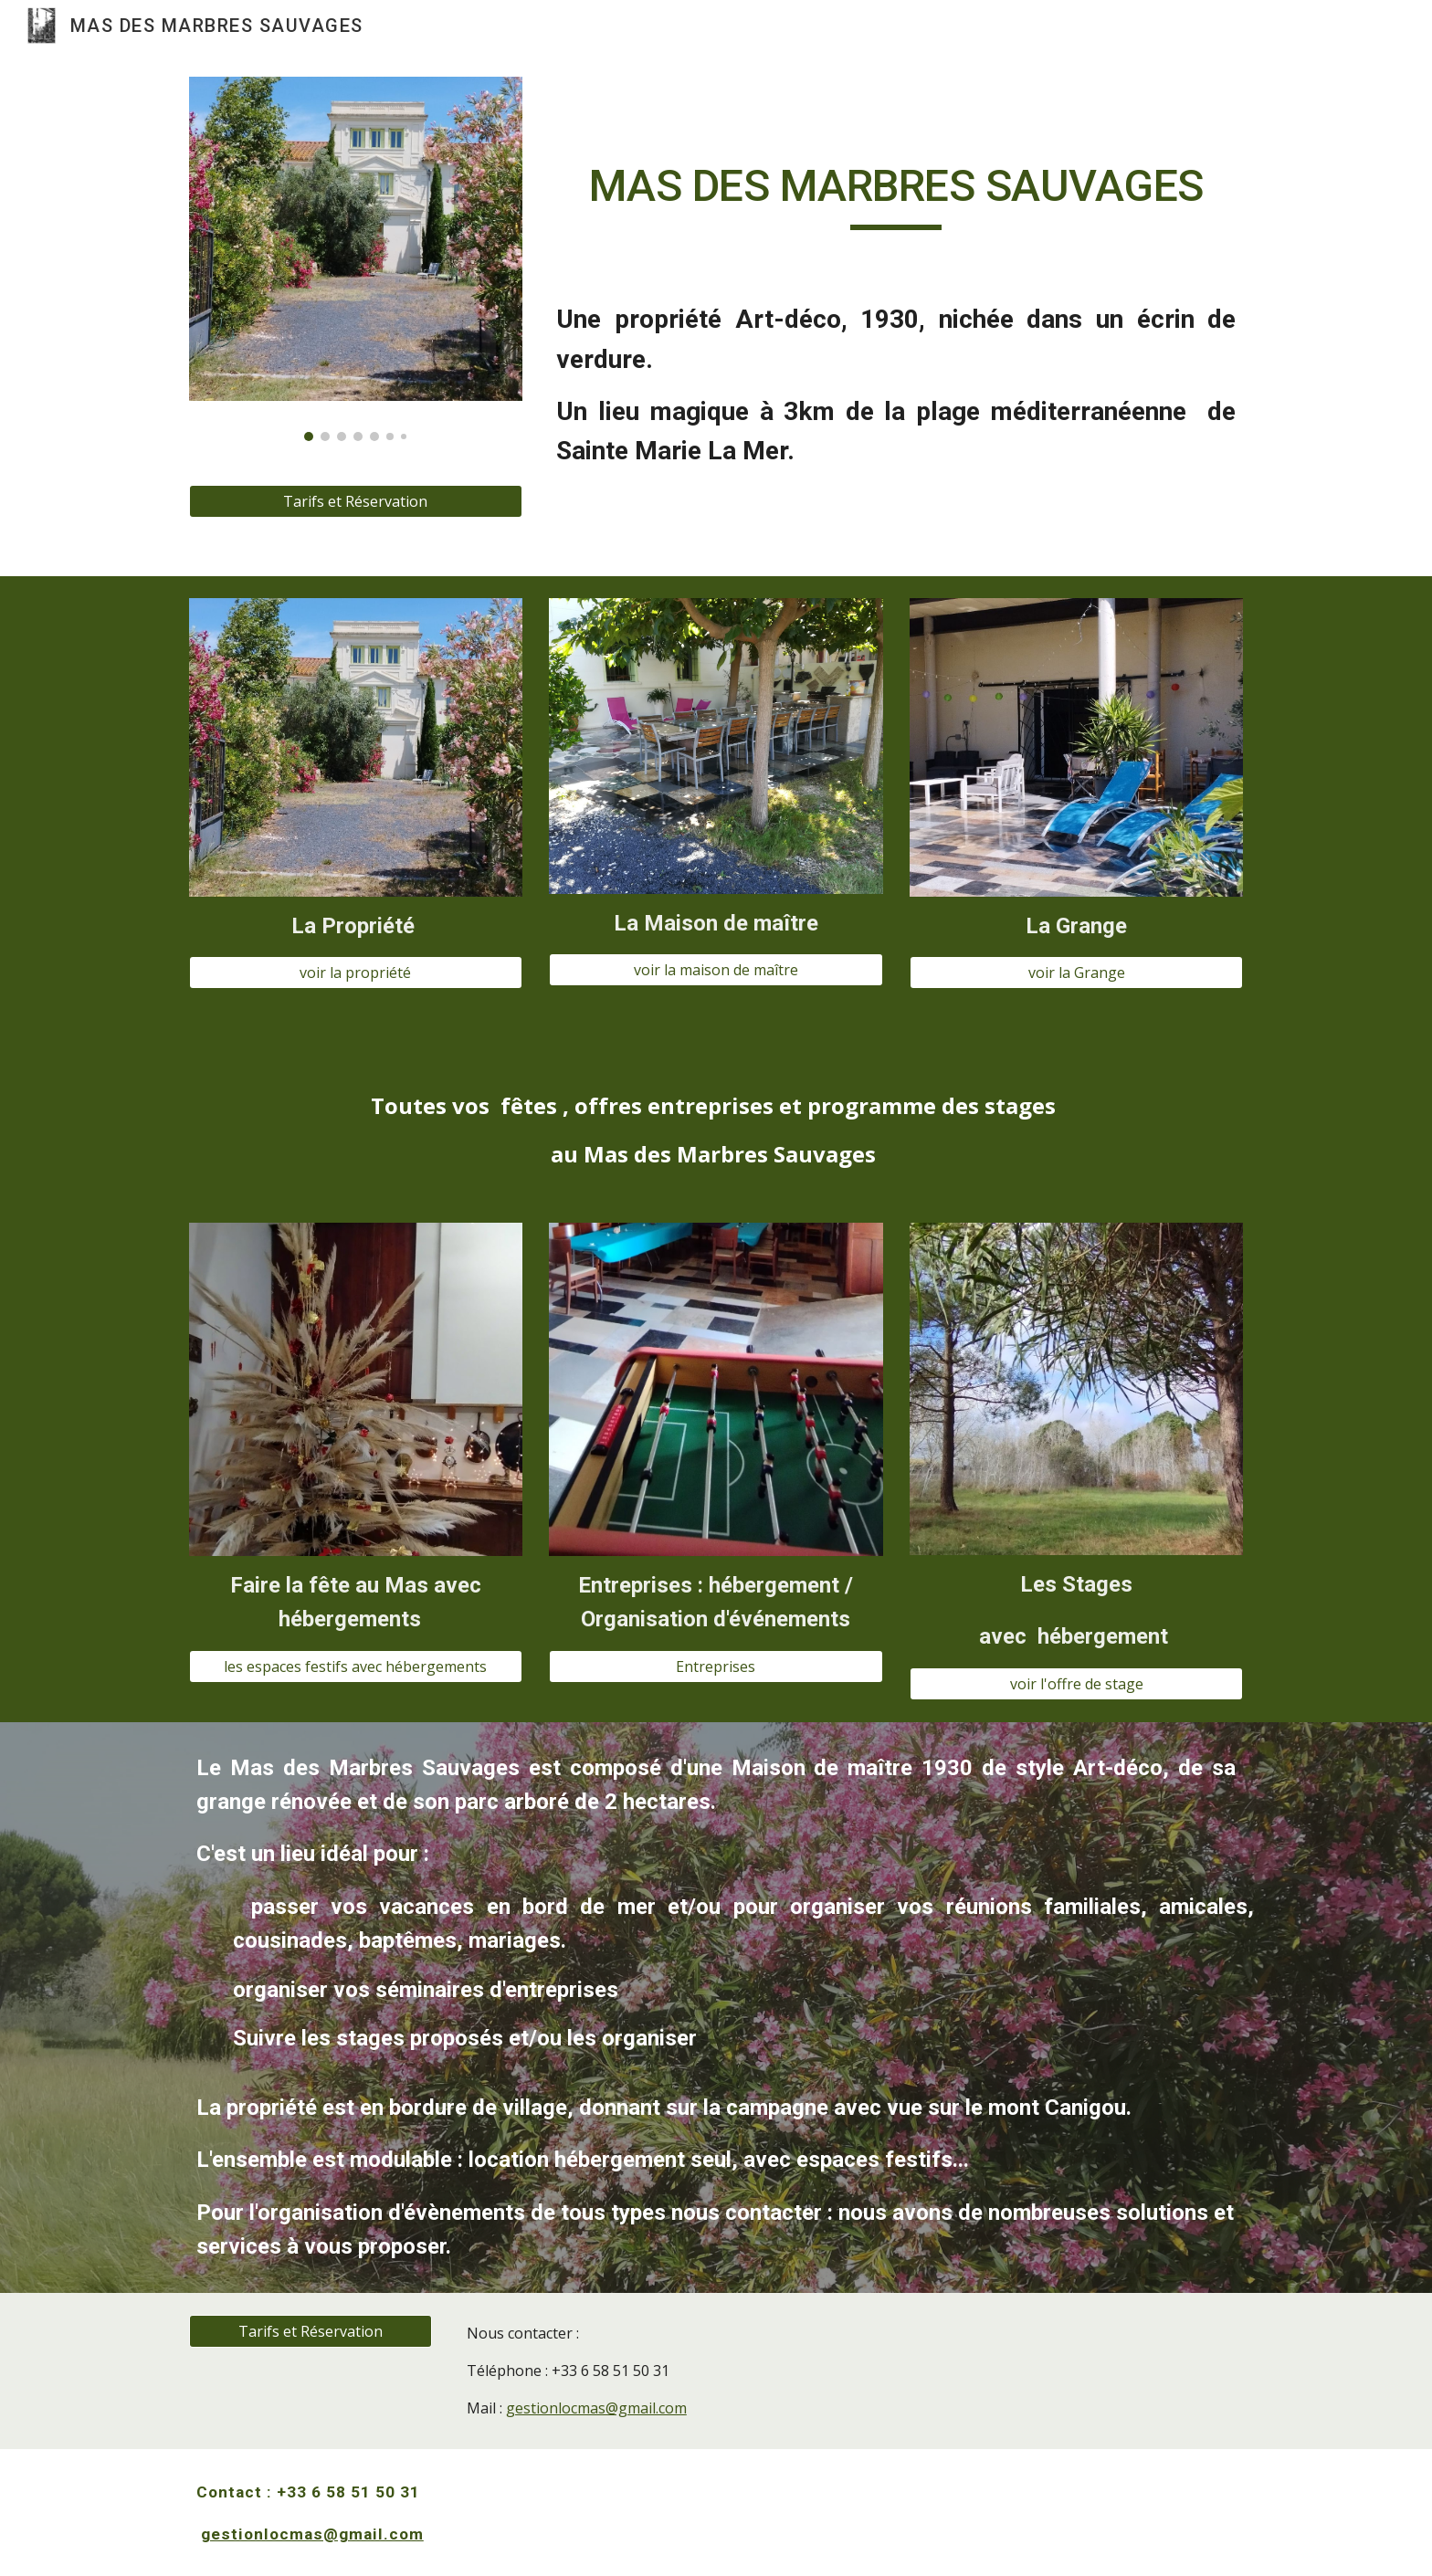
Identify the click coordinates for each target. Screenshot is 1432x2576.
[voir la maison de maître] (715, 969)
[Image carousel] (355, 259)
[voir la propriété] (355, 972)
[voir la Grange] (1076, 972)
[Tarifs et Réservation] (355, 501)
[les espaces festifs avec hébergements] (355, 1666)
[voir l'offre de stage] (1076, 1684)
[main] (896, 194)
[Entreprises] (715, 1666)
